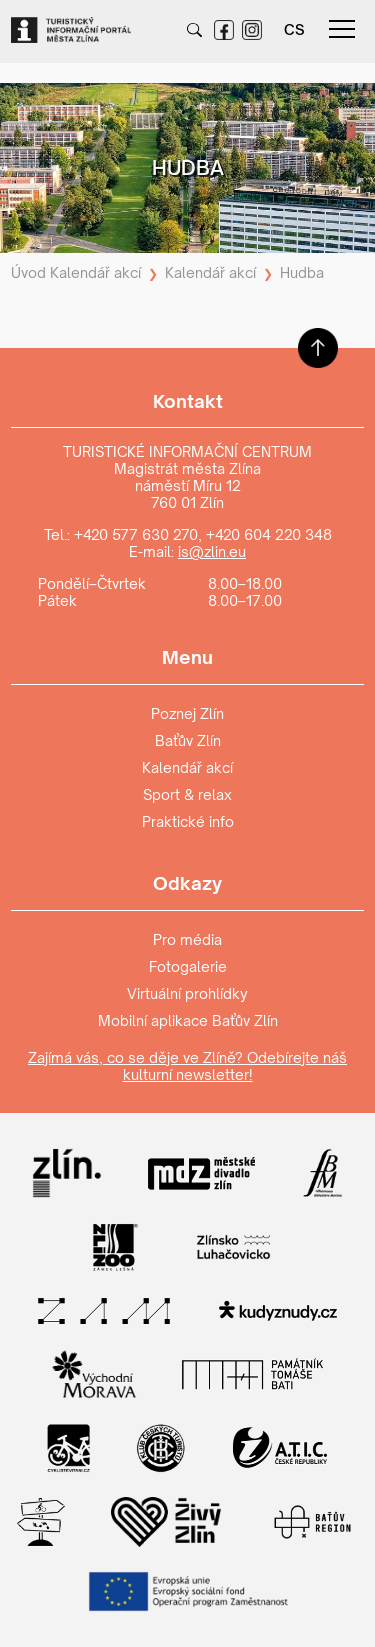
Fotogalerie (188, 966)
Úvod (28, 272)
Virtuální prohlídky (187, 993)
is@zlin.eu (212, 551)
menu (342, 29)
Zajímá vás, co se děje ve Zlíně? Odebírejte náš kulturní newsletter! (187, 1066)
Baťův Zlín (188, 740)
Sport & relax (187, 794)
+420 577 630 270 (136, 534)
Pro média (187, 939)
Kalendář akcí (95, 272)
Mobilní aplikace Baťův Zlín (188, 1020)
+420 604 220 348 (269, 534)
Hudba (302, 272)
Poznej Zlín (187, 713)
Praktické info (188, 821)
